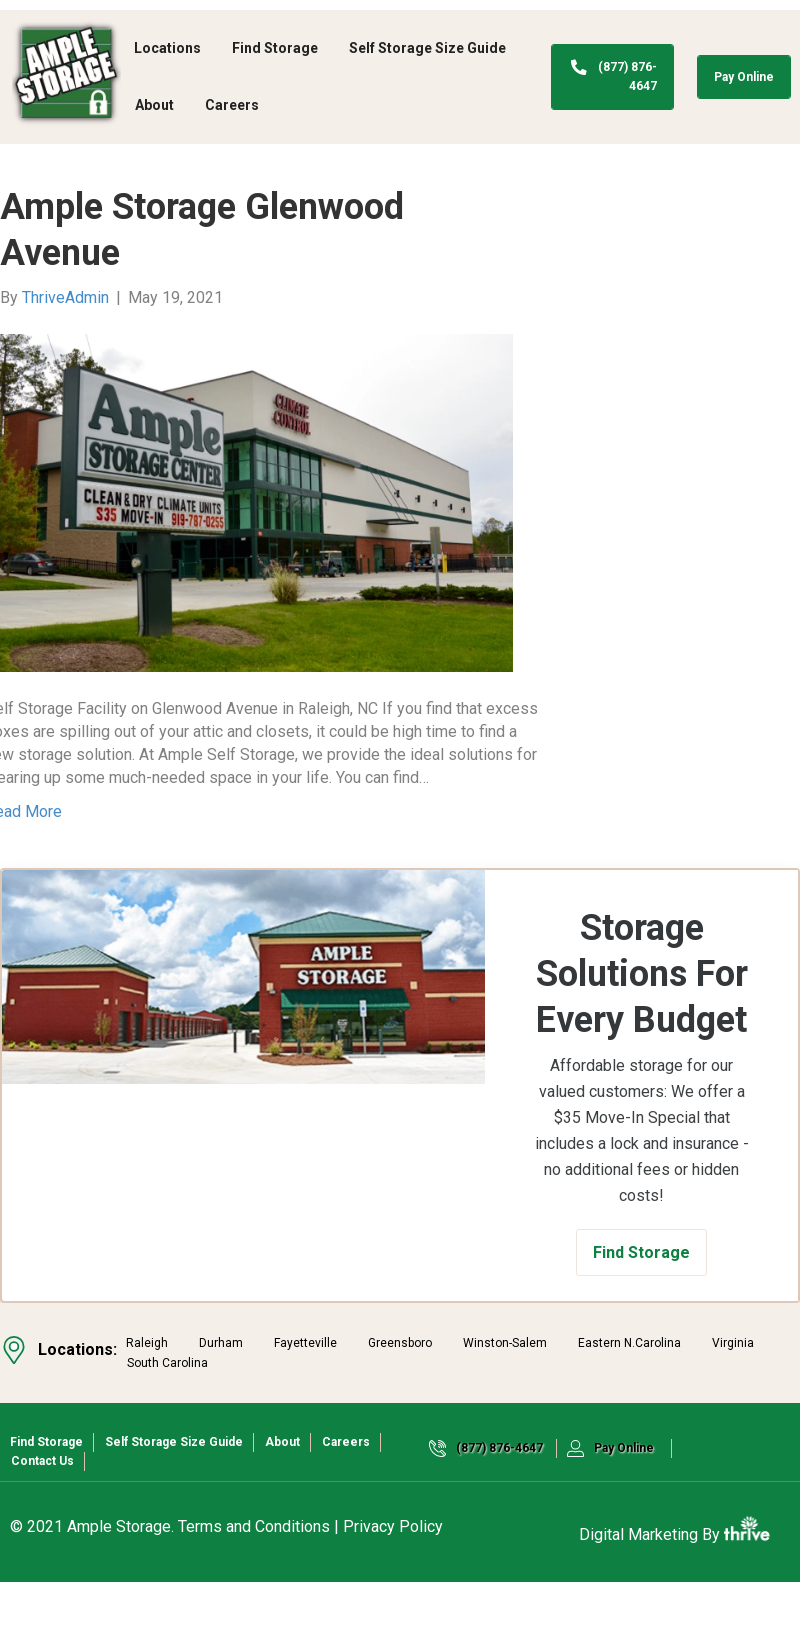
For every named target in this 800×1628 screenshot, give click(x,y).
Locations (167, 48)
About (154, 105)
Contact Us (42, 1507)
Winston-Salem (505, 1389)
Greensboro (400, 1389)
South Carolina (167, 1409)
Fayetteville (305, 1389)
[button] (641, 1298)
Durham (221, 1389)
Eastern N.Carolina (629, 1389)
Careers (232, 105)
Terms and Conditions (254, 1572)
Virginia (733, 1389)
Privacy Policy (393, 1572)
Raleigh (147, 1389)
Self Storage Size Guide (427, 48)
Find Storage (275, 48)
